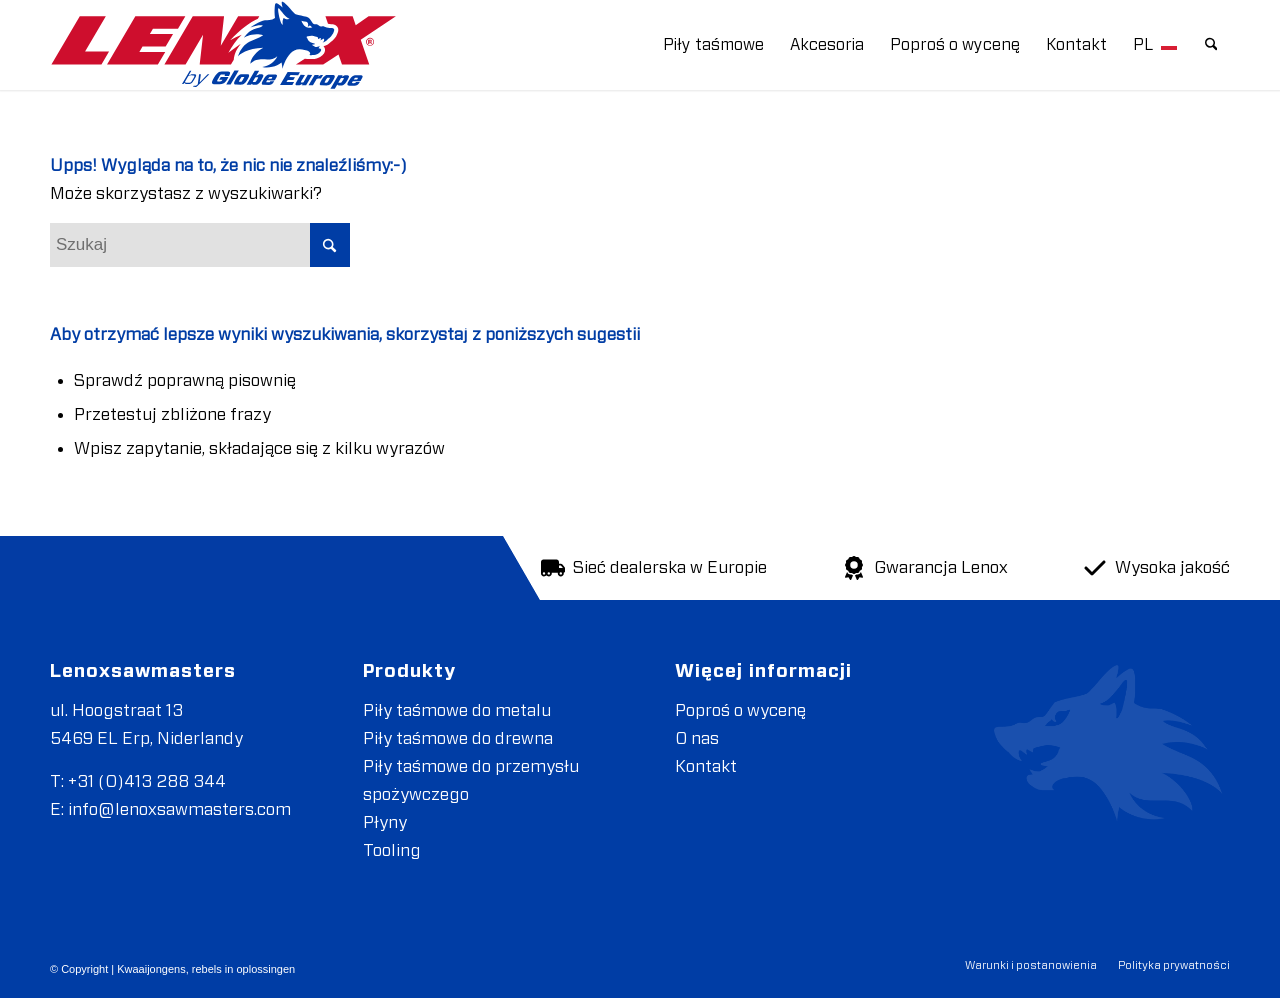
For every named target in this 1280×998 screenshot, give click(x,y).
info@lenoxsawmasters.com (179, 809)
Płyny (385, 822)
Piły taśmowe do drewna (458, 738)
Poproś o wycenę (740, 710)
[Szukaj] (1211, 45)
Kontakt (706, 766)
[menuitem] (713, 45)
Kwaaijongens (151, 969)
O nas (697, 738)
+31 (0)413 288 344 (147, 781)
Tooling (392, 850)
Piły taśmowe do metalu (457, 710)
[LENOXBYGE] (223, 45)
